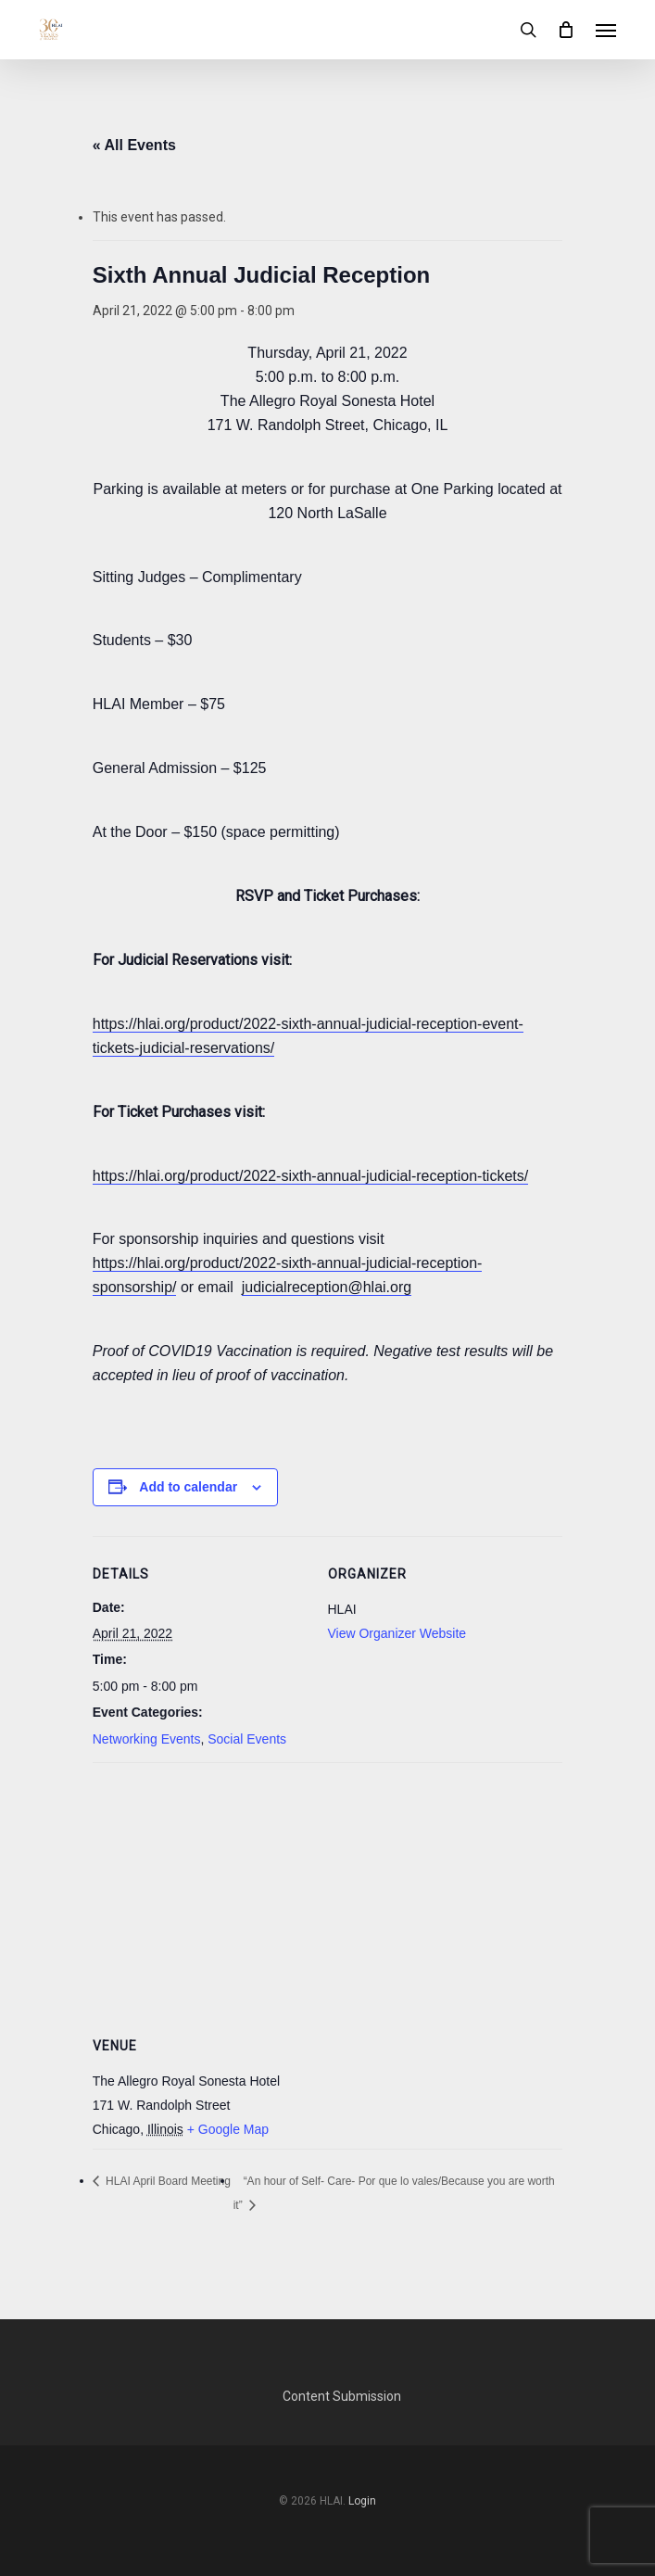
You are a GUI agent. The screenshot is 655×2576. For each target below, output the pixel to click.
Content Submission (342, 2396)
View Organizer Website (397, 1633)
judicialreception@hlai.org (326, 1287)
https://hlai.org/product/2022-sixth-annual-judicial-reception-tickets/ (310, 1176)
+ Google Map (228, 2129)
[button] (606, 29)
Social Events (247, 1739)
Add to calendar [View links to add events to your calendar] (188, 1486)
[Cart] (566, 29)
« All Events (134, 145)
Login (362, 2500)
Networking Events (147, 1739)
